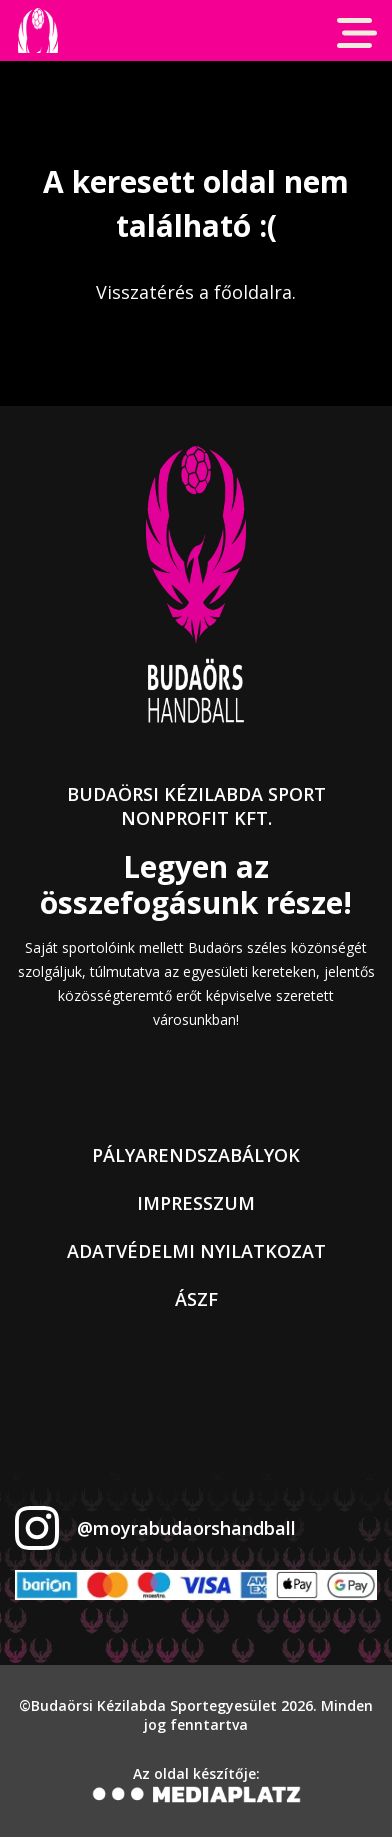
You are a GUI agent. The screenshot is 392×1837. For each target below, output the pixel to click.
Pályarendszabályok (196, 1155)
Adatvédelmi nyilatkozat (196, 1251)
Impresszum (196, 1203)
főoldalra (253, 292)
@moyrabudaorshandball (186, 1528)
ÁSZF (196, 1299)
